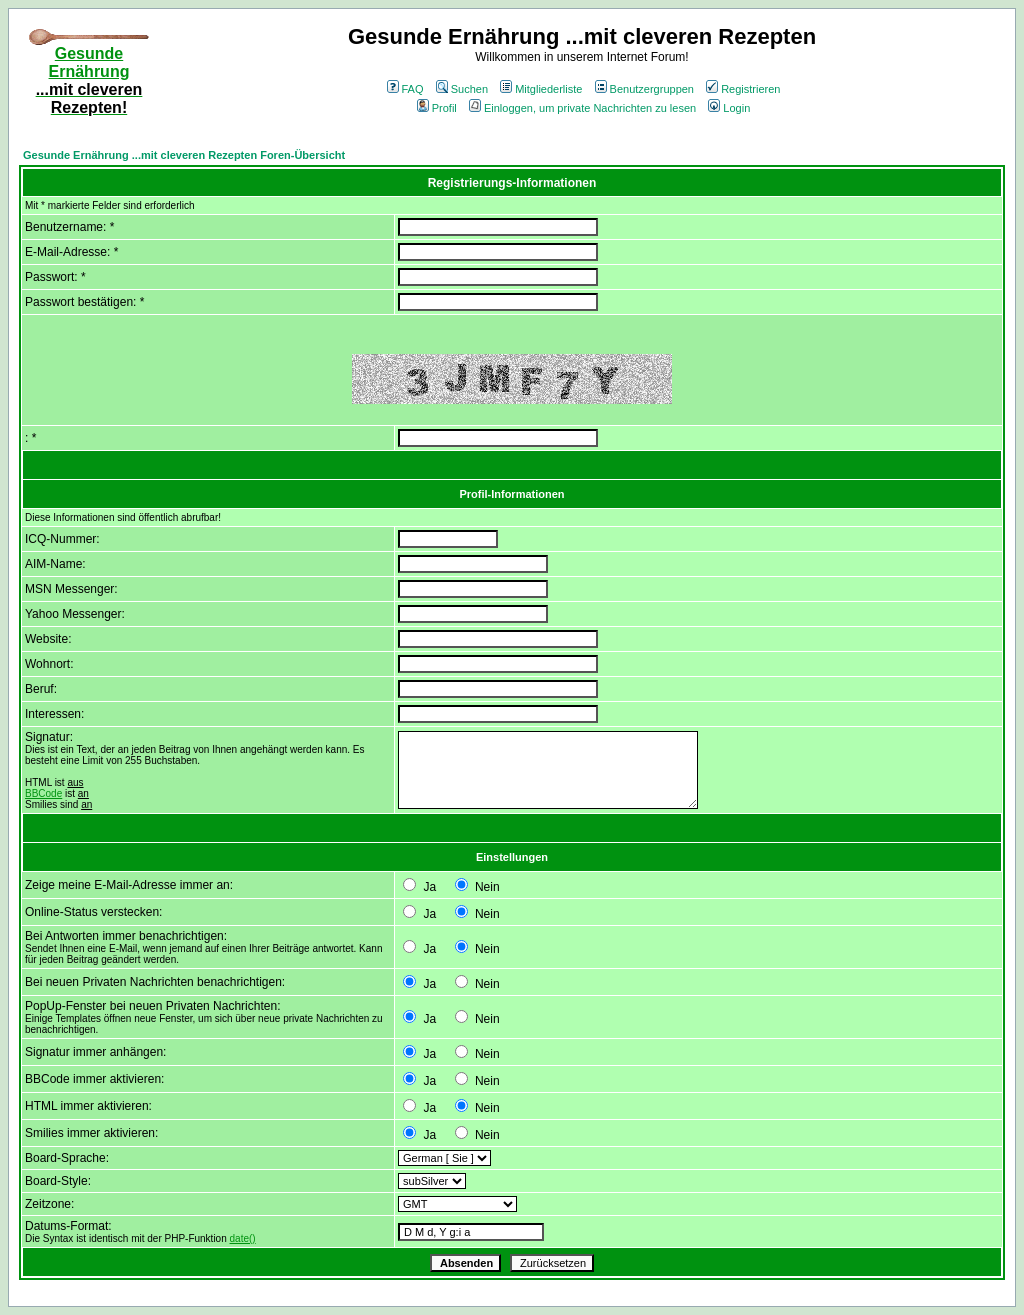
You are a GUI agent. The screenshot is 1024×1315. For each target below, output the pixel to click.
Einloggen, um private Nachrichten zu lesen (582, 108)
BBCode (43, 793)
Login (729, 108)
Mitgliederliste (541, 89)
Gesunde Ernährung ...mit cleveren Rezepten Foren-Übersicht (184, 155)
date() (243, 1238)
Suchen (462, 89)
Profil (437, 108)
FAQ (405, 89)
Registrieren (743, 89)
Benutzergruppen (644, 89)
